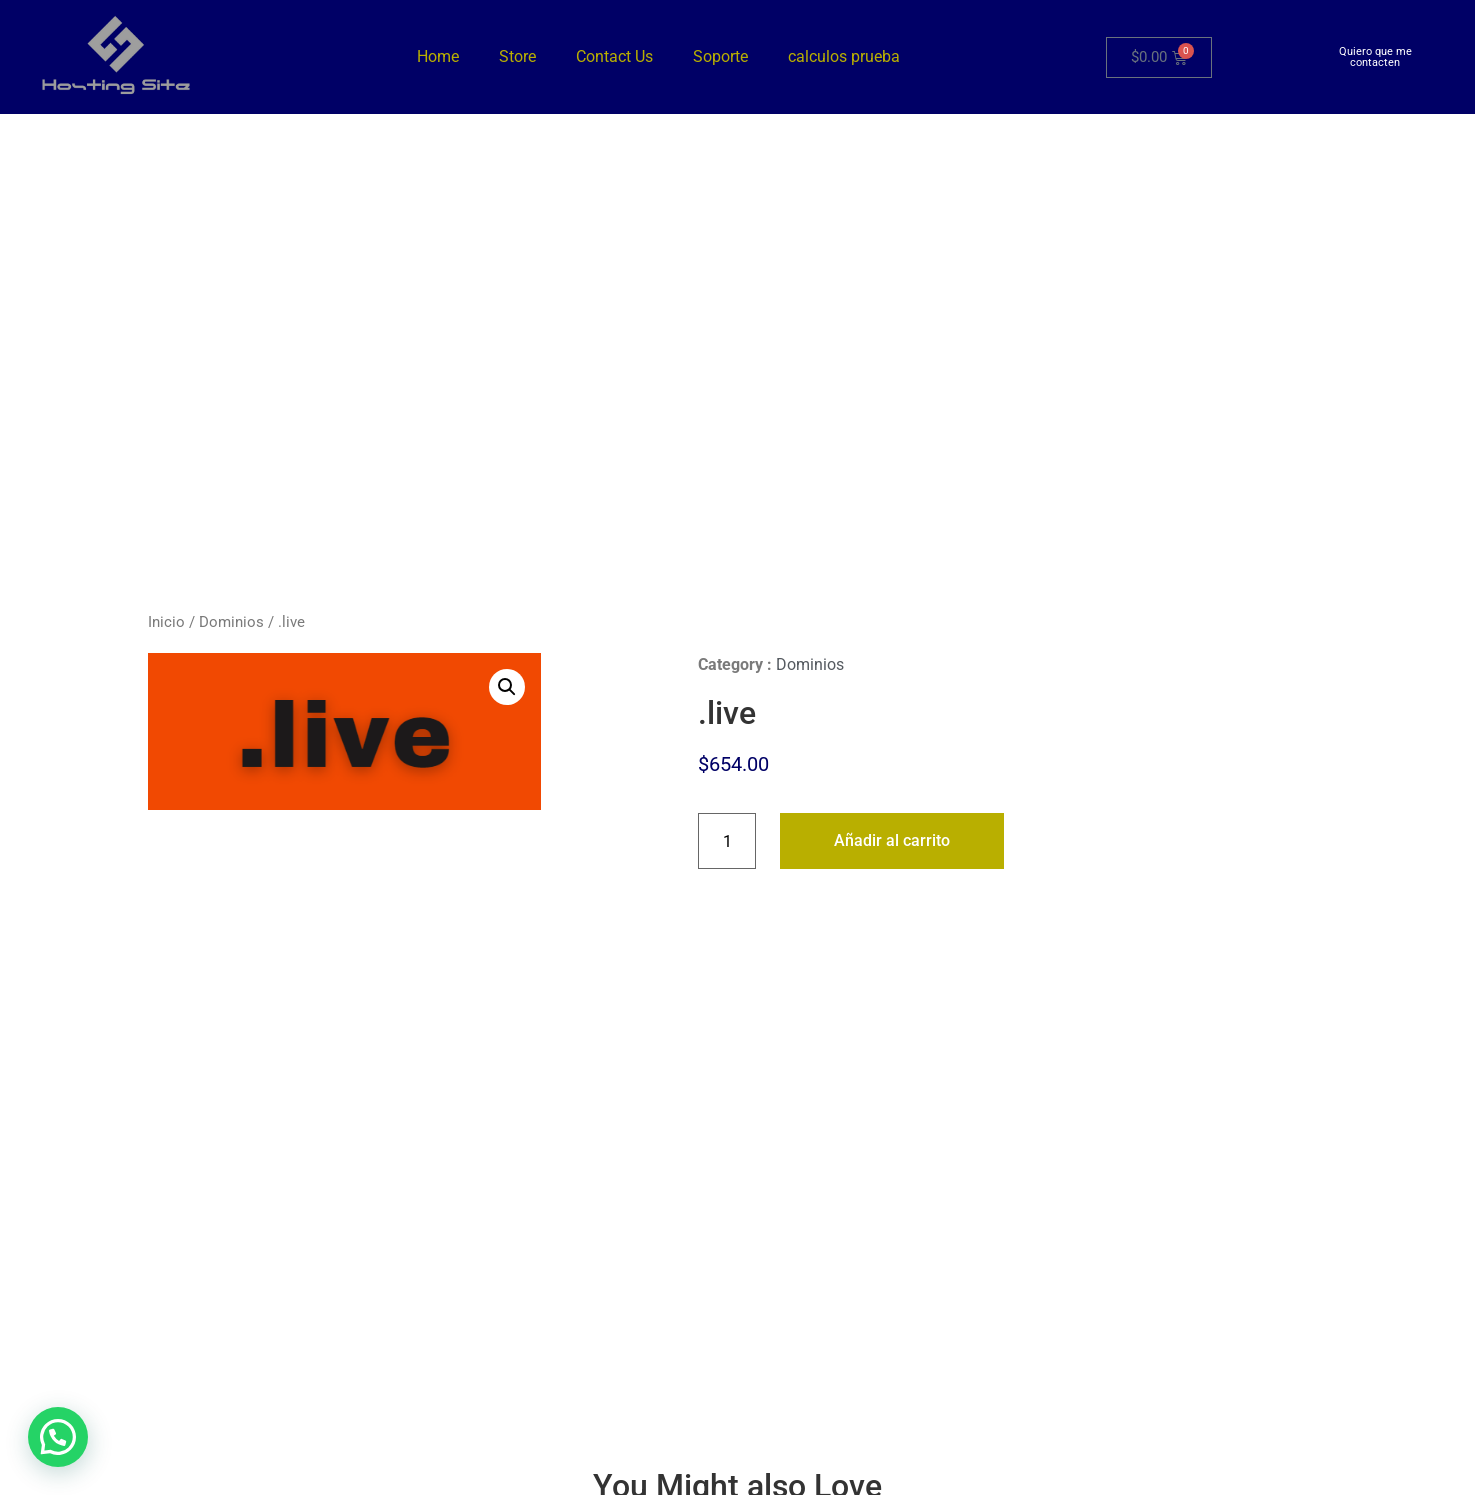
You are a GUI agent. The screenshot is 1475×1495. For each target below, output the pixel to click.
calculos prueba (844, 56)
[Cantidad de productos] (727, 841)
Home (438, 56)
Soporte (720, 56)
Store (517, 56)
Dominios (231, 622)
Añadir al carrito (892, 840)
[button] (507, 687)
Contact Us (614, 56)
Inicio (166, 622)
